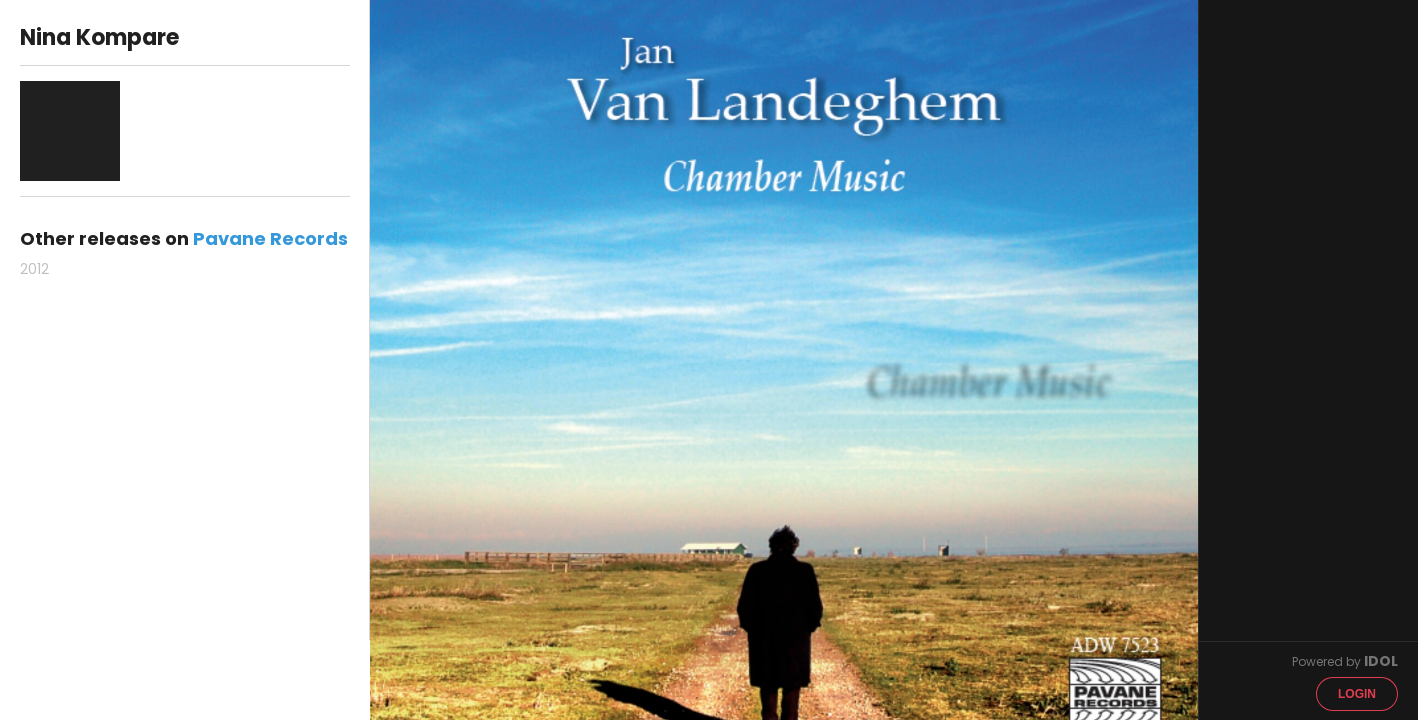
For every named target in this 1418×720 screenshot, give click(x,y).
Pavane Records (270, 238)
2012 (34, 269)
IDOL (1381, 661)
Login (1357, 694)
